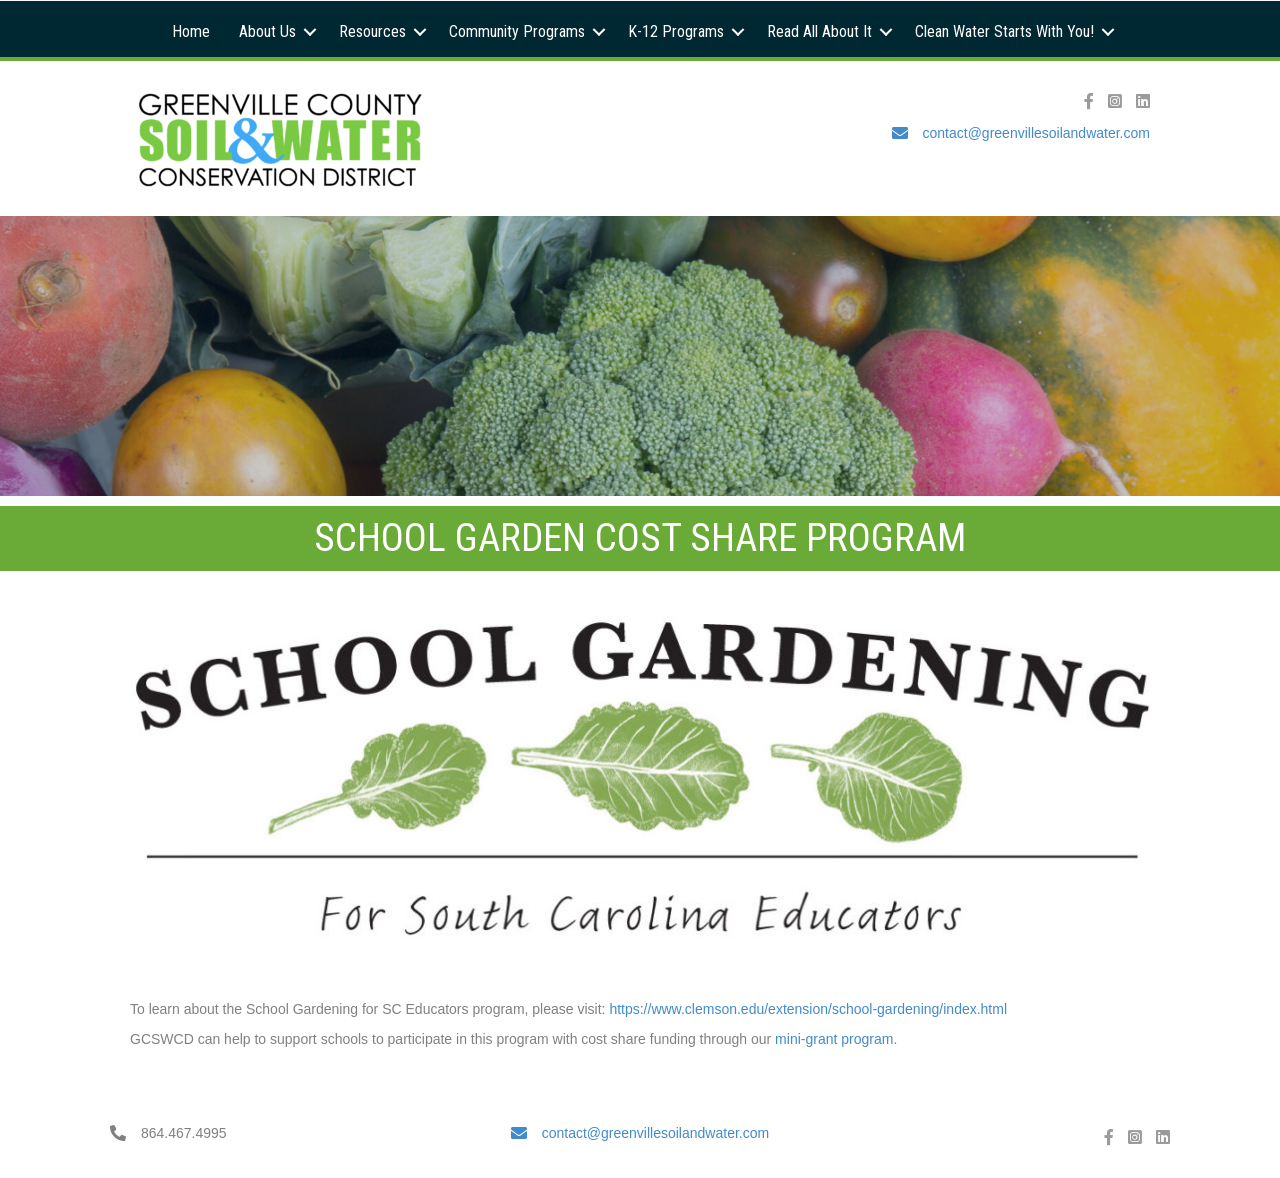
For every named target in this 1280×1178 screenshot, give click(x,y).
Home (191, 31)
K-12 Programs (676, 31)
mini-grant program (834, 1039)
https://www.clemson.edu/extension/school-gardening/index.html (810, 1009)
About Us (267, 31)
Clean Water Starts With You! (1004, 31)
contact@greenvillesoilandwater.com (1036, 133)
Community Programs (517, 31)
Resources (372, 31)
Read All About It (819, 31)
